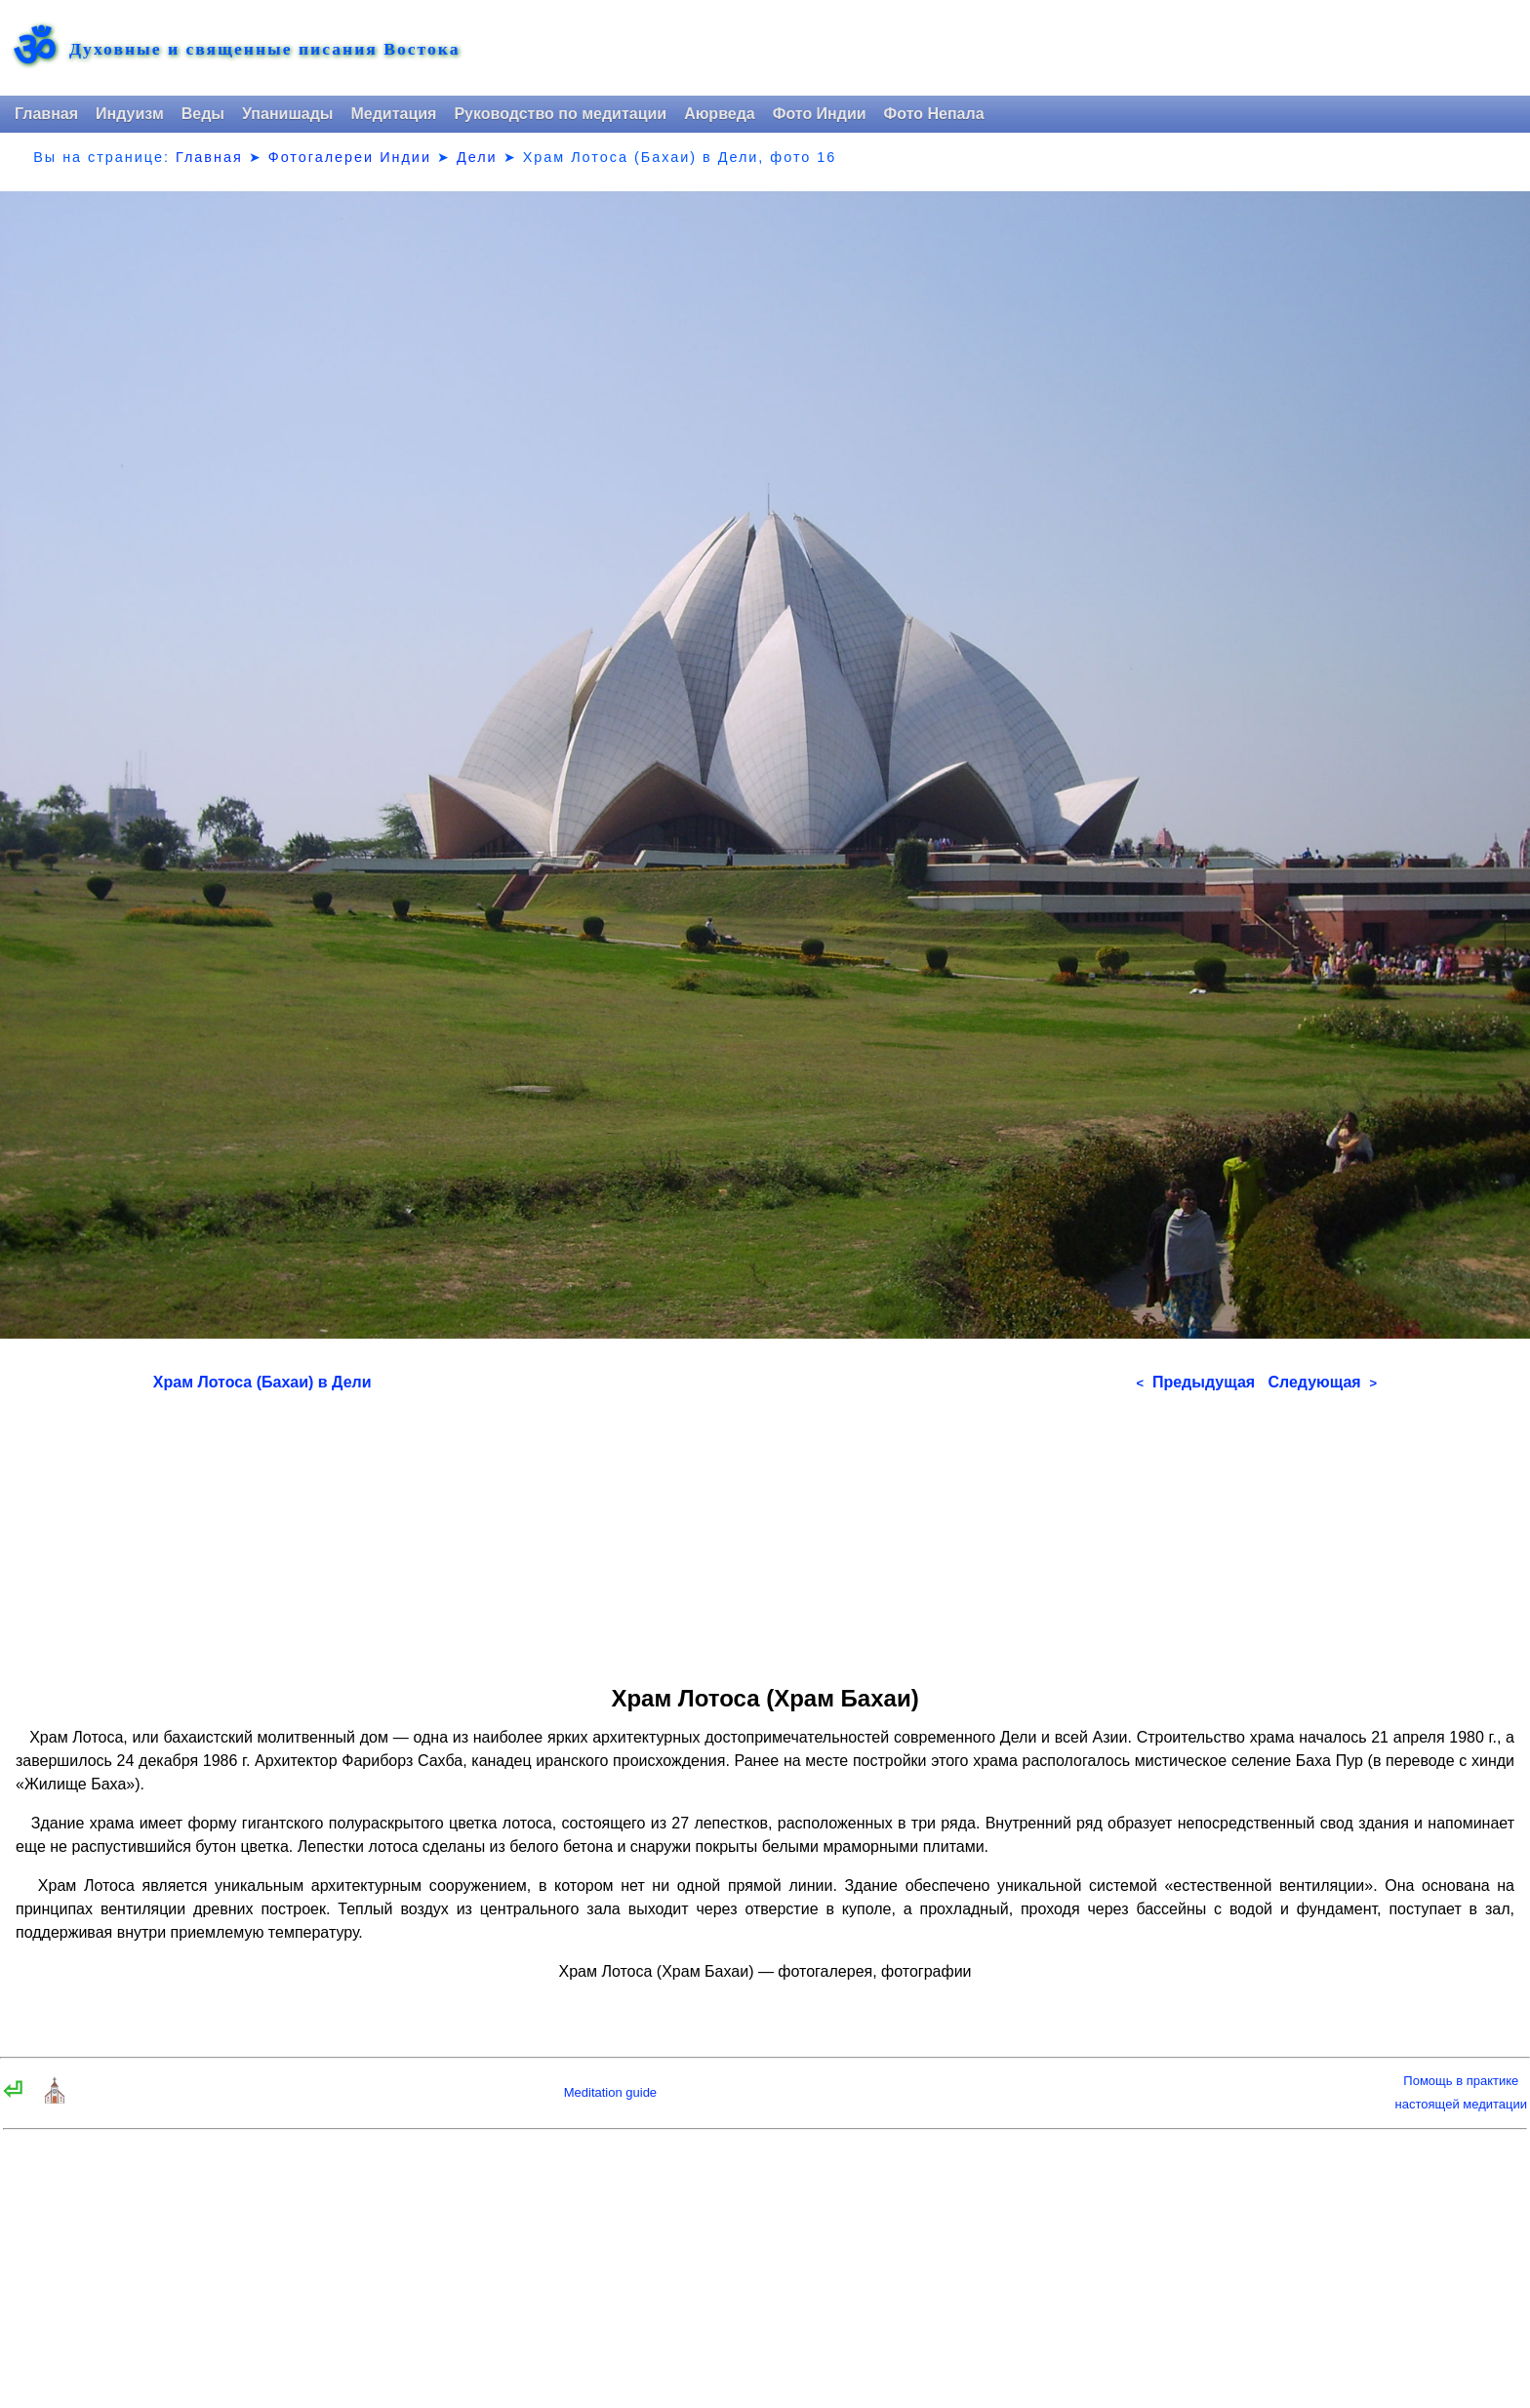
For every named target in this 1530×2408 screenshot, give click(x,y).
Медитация (393, 113)
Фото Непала (934, 113)
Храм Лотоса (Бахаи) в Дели (262, 1382)
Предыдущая (1195, 1382)
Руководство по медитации (560, 113)
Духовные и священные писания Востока (264, 50)
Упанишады (287, 113)
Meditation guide (610, 2092)
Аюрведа (719, 113)
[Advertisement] (765, 1531)
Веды (202, 113)
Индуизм (130, 113)
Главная (46, 113)
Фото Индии (819, 113)
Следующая (1322, 1382)
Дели (477, 157)
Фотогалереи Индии (349, 157)
